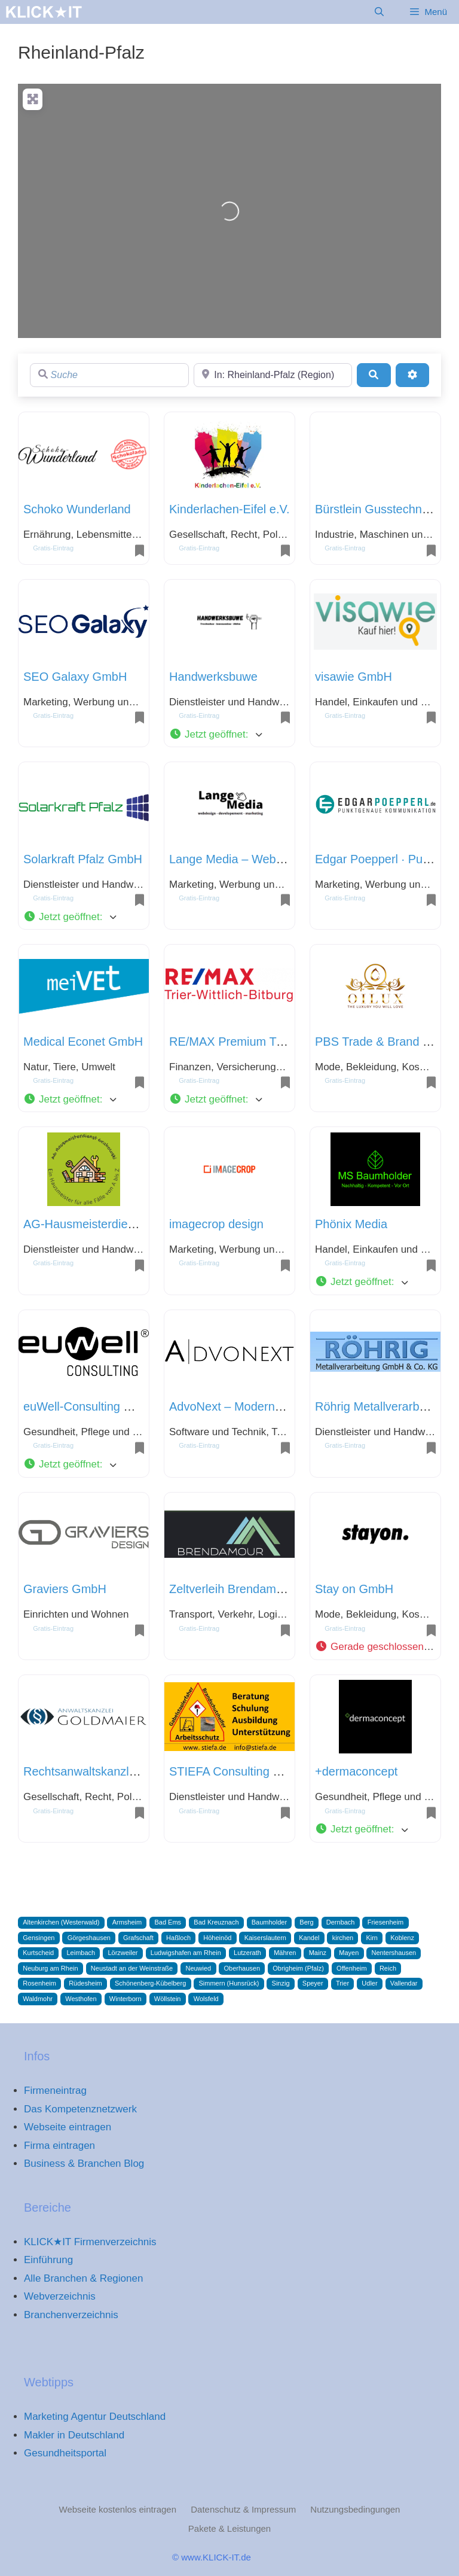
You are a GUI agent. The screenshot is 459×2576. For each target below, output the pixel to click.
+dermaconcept (356, 1771)
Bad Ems (167, 1922)
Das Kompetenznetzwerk (80, 2109)
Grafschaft (138, 1937)
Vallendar (404, 1983)
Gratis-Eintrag (53, 548)
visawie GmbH (353, 676)
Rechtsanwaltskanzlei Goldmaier (110, 1771)
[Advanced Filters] (412, 375)
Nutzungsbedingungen (355, 2509)
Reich (388, 1968)
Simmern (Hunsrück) (229, 1983)
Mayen (349, 1952)
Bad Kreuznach (216, 1922)
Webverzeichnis (60, 2296)
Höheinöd (217, 1937)
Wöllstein (167, 1998)
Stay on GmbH (354, 1588)
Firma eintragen (59, 2145)
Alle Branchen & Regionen (83, 2278)
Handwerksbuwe (213, 676)
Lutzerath (247, 1952)
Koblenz (402, 1937)
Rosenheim (39, 1983)
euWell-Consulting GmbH (90, 1406)
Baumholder (269, 1922)
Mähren (285, 1952)
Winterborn (125, 1998)
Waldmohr (38, 1998)
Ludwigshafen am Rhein (186, 1952)
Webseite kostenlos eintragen (118, 2509)
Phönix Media (351, 1224)
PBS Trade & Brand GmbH (386, 1041)
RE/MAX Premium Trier (231, 1041)
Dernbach (340, 1922)
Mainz (317, 1952)
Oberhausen (242, 1968)
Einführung (48, 2260)
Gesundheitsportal (65, 2453)
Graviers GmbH (64, 1588)
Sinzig (281, 1983)
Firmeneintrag (55, 2090)
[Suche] (109, 375)
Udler (369, 1983)
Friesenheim (386, 1922)
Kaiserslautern (265, 1937)
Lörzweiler (122, 1952)
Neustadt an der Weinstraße (132, 1968)
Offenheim (351, 1968)
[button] (229, 734)
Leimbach (80, 1952)
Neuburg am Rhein (50, 1968)
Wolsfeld (206, 1998)
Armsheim (127, 1922)
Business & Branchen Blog (84, 2163)
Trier (342, 1983)
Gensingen (38, 1937)
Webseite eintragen (67, 2127)
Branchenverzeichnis (71, 2315)
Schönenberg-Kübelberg (150, 1983)
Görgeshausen (89, 1937)
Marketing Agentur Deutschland (95, 2416)
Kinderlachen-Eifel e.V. (229, 509)
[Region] (273, 375)
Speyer (312, 1983)
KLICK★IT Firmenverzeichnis (90, 2242)
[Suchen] (373, 375)
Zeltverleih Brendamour (231, 1588)
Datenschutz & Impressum (243, 2509)
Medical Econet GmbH (83, 1041)
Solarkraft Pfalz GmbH (82, 859)
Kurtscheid (38, 1952)
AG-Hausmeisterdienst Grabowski (113, 1224)
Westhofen (80, 1998)
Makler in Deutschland (74, 2435)
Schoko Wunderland (77, 509)
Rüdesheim (85, 1983)
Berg (306, 1922)
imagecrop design (216, 1224)
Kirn (372, 1937)
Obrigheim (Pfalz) (298, 1968)
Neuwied (198, 1968)
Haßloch (178, 1937)
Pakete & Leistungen (229, 2528)
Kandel (309, 1937)
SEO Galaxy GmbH (75, 676)
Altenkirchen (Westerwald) (61, 1922)
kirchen (342, 1937)
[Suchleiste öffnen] (379, 12)
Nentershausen (394, 1952)
